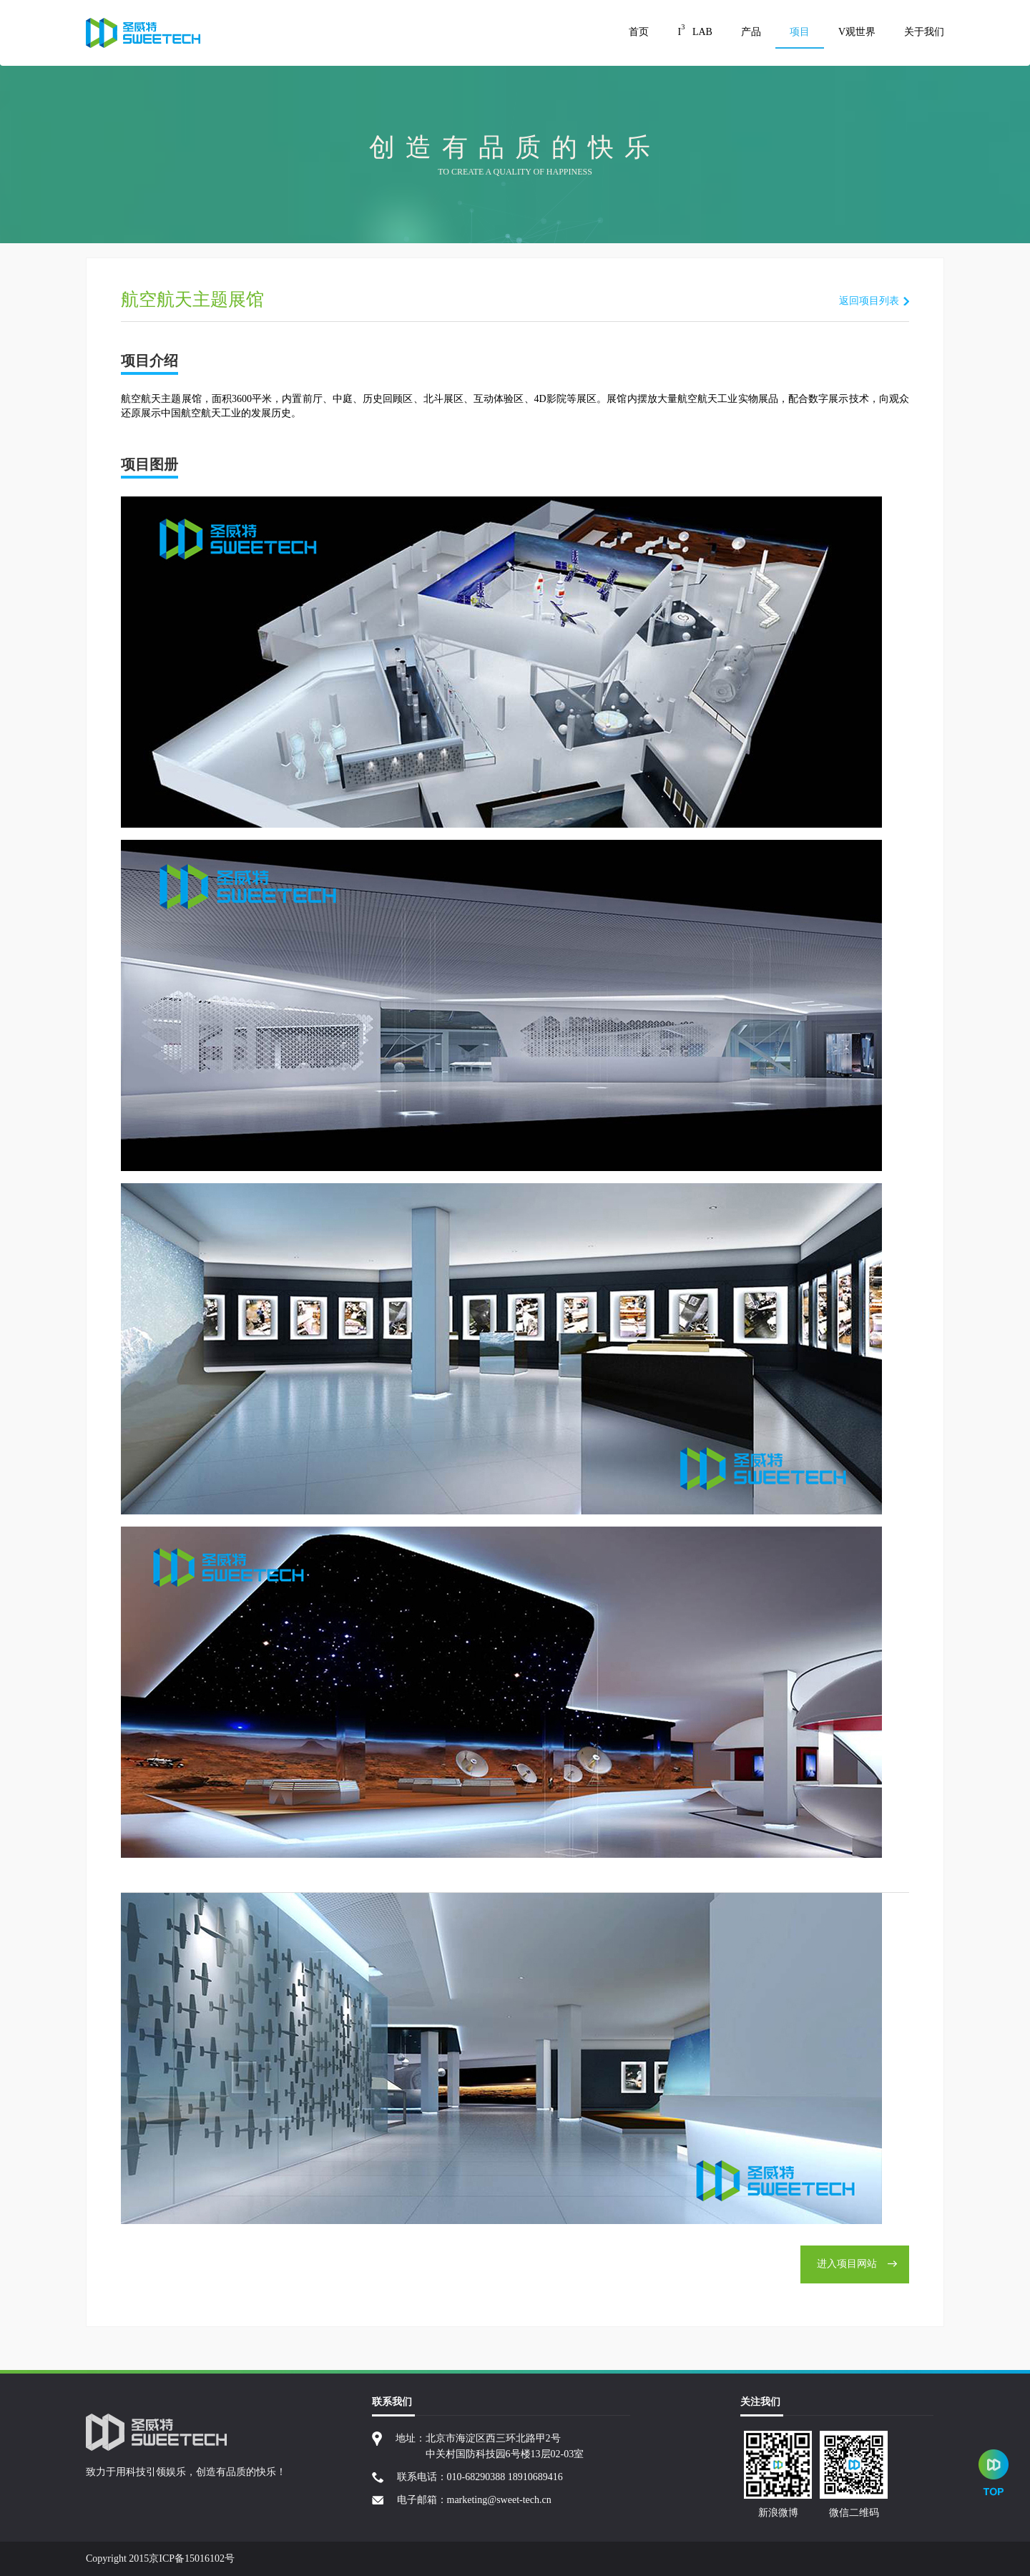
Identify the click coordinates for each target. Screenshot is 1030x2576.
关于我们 (924, 31)
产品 (751, 31)
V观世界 (857, 31)
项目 (800, 31)
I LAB (694, 30)
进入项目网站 (857, 2263)
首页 (639, 31)
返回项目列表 (869, 300)
